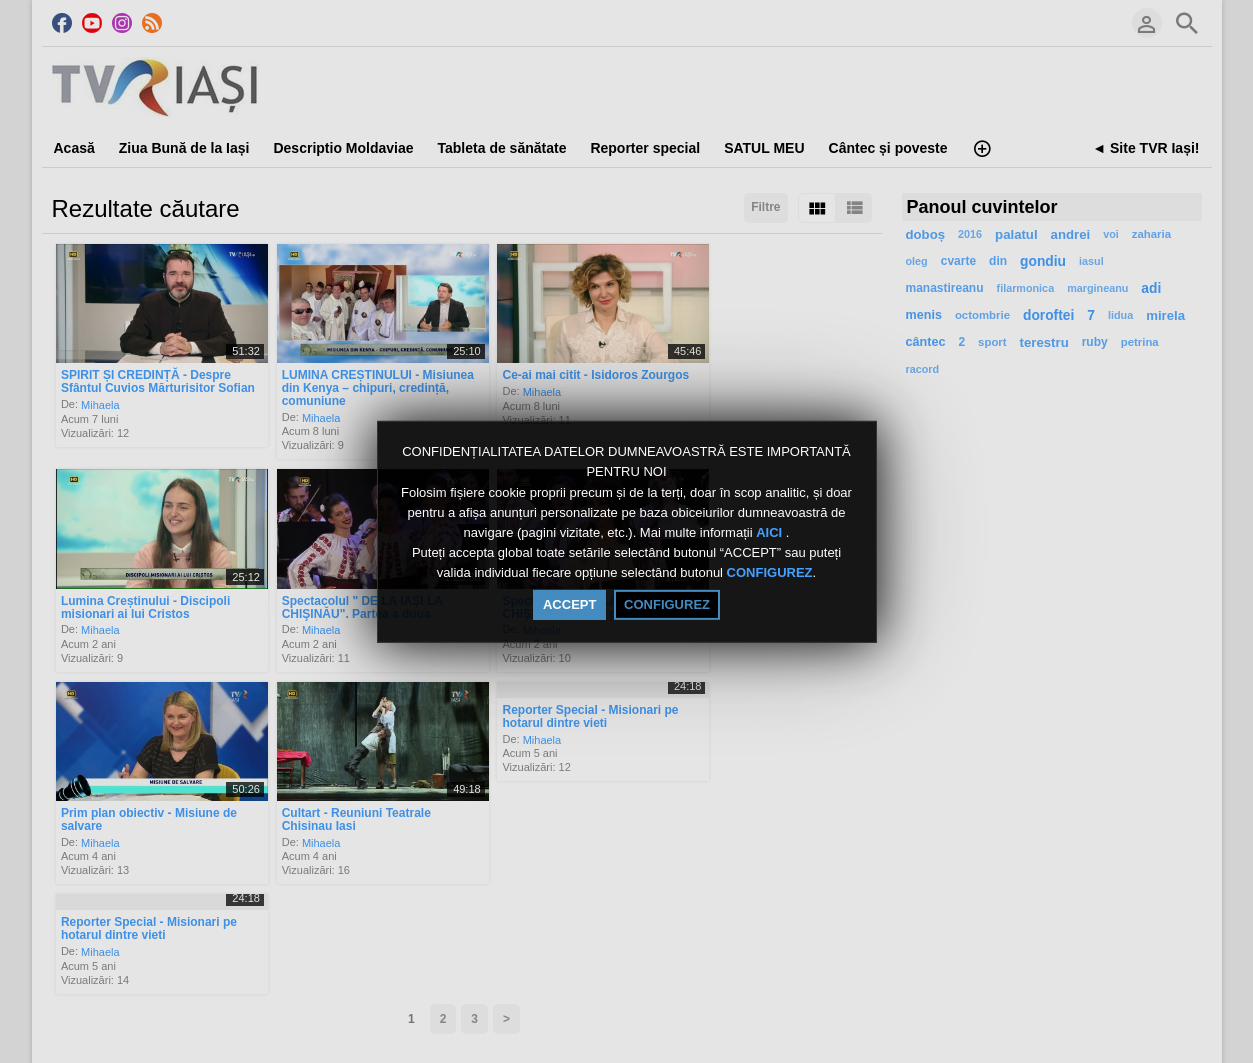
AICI (771, 532)
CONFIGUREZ (770, 573)
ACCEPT (569, 604)
